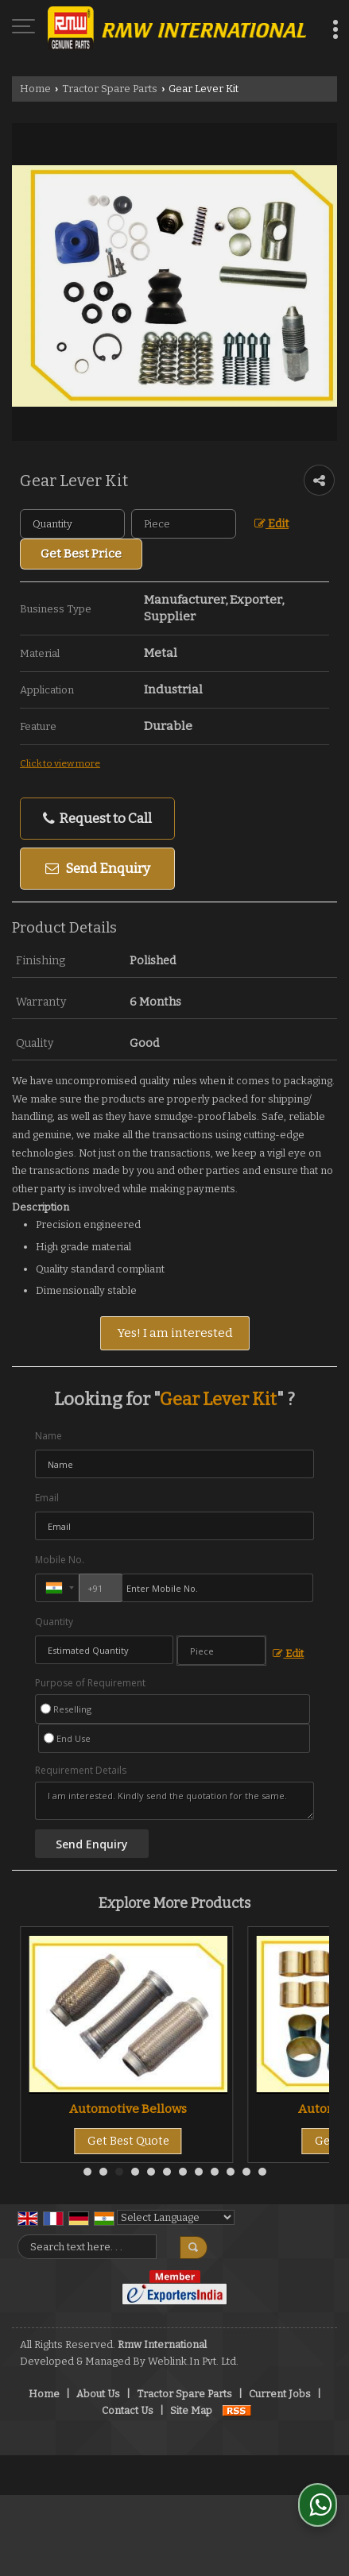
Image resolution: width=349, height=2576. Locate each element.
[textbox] (183, 524)
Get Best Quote (128, 2141)
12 (262, 2172)
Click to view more (60, 763)
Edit (271, 524)
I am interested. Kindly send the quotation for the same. (175, 1801)
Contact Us (127, 2410)
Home (35, 89)
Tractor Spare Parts (109, 89)
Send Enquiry (97, 868)
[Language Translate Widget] (176, 2217)
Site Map (191, 2410)
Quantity (54, 1621)
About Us (98, 2394)
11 (246, 2172)
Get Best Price (81, 553)
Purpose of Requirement (90, 1683)
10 (231, 2172)
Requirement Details (80, 1770)
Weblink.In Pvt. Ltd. (193, 2361)
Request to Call (97, 818)
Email (47, 1497)
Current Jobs (280, 2394)
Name (48, 1435)
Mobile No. (59, 1559)
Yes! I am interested (175, 1333)
